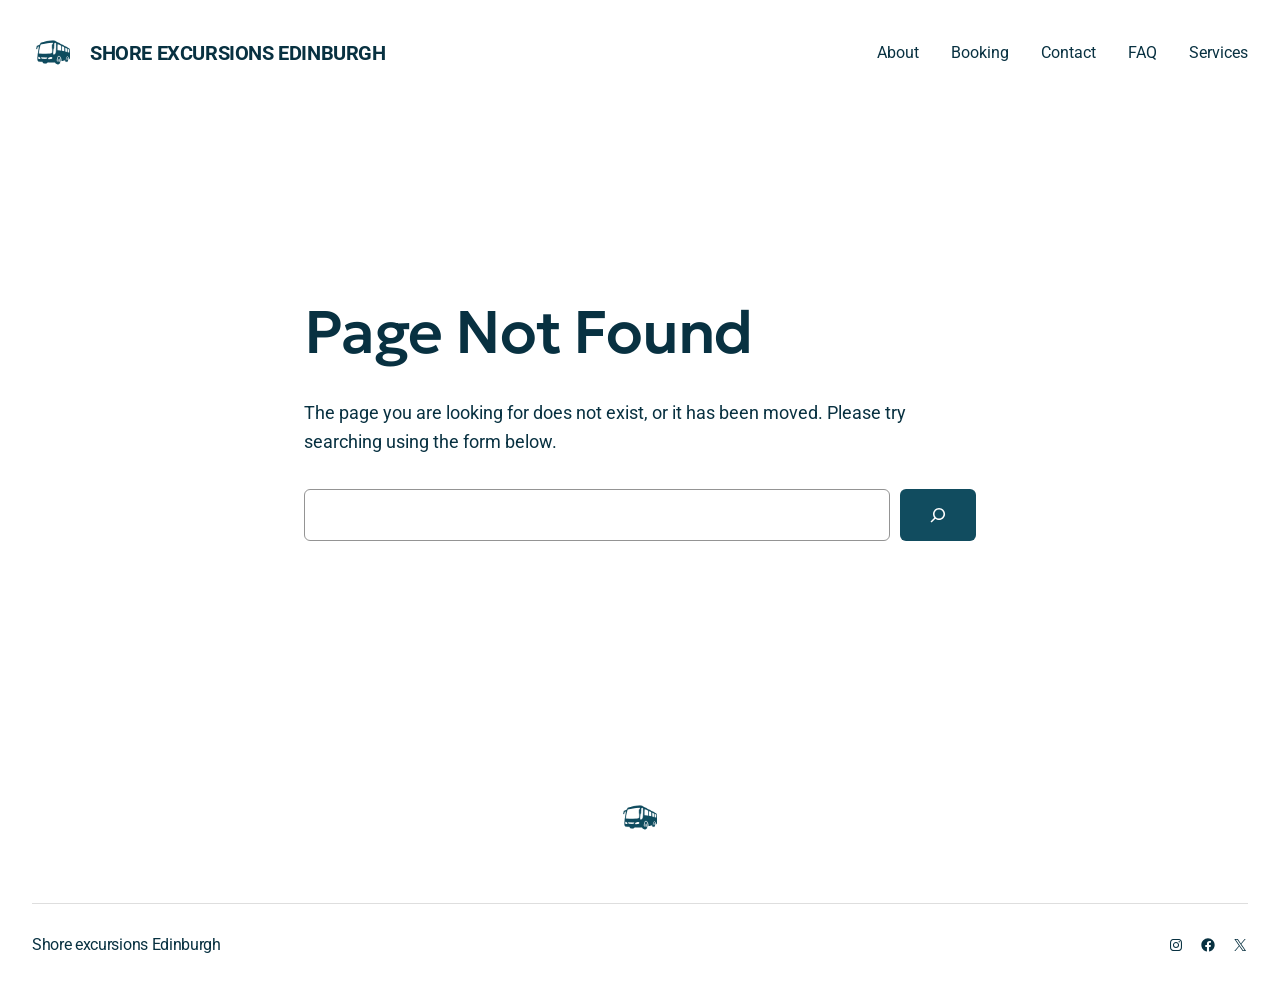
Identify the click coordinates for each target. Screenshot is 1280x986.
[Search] (938, 515)
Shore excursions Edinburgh (238, 53)
